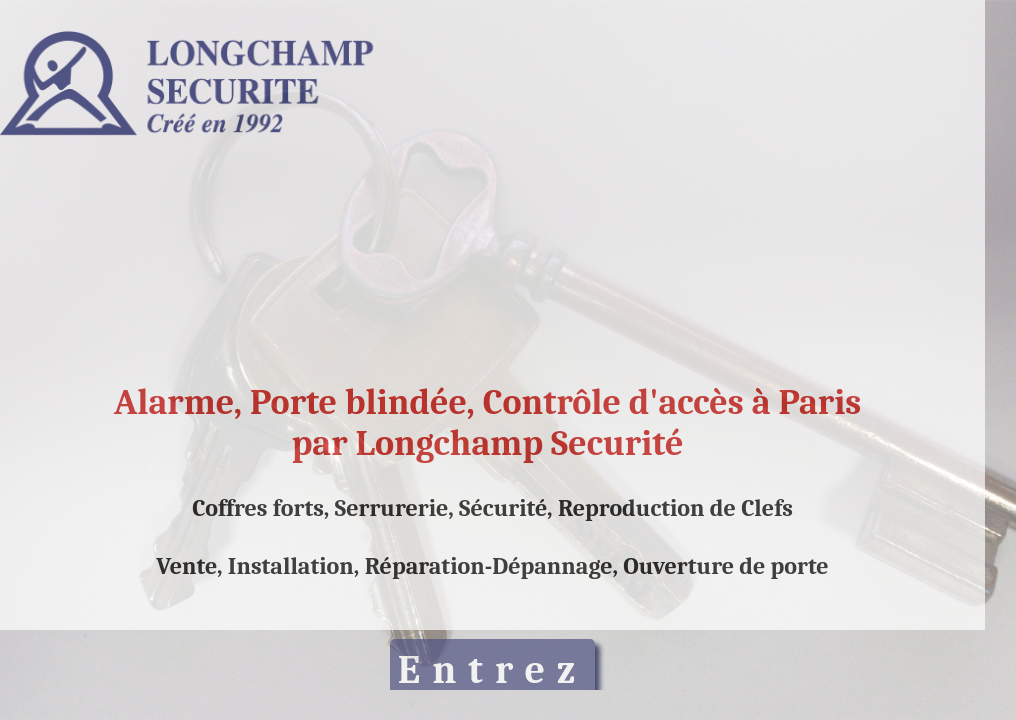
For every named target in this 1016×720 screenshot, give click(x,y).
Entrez (492, 670)
